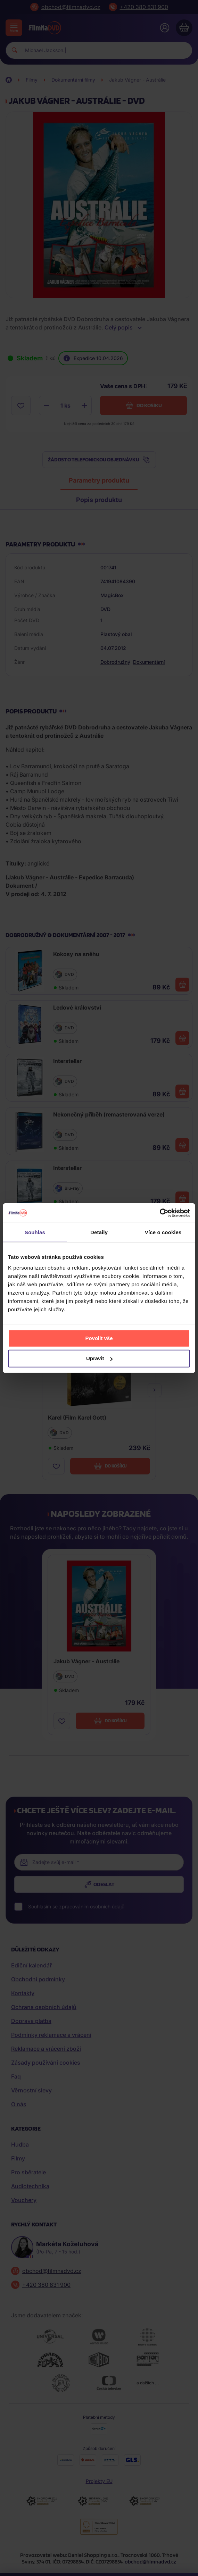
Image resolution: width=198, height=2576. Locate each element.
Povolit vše (99, 1338)
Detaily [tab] (99, 1232)
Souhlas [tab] (35, 1232)
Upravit (99, 1358)
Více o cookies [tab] (163, 1232)
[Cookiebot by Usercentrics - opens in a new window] (159, 1213)
